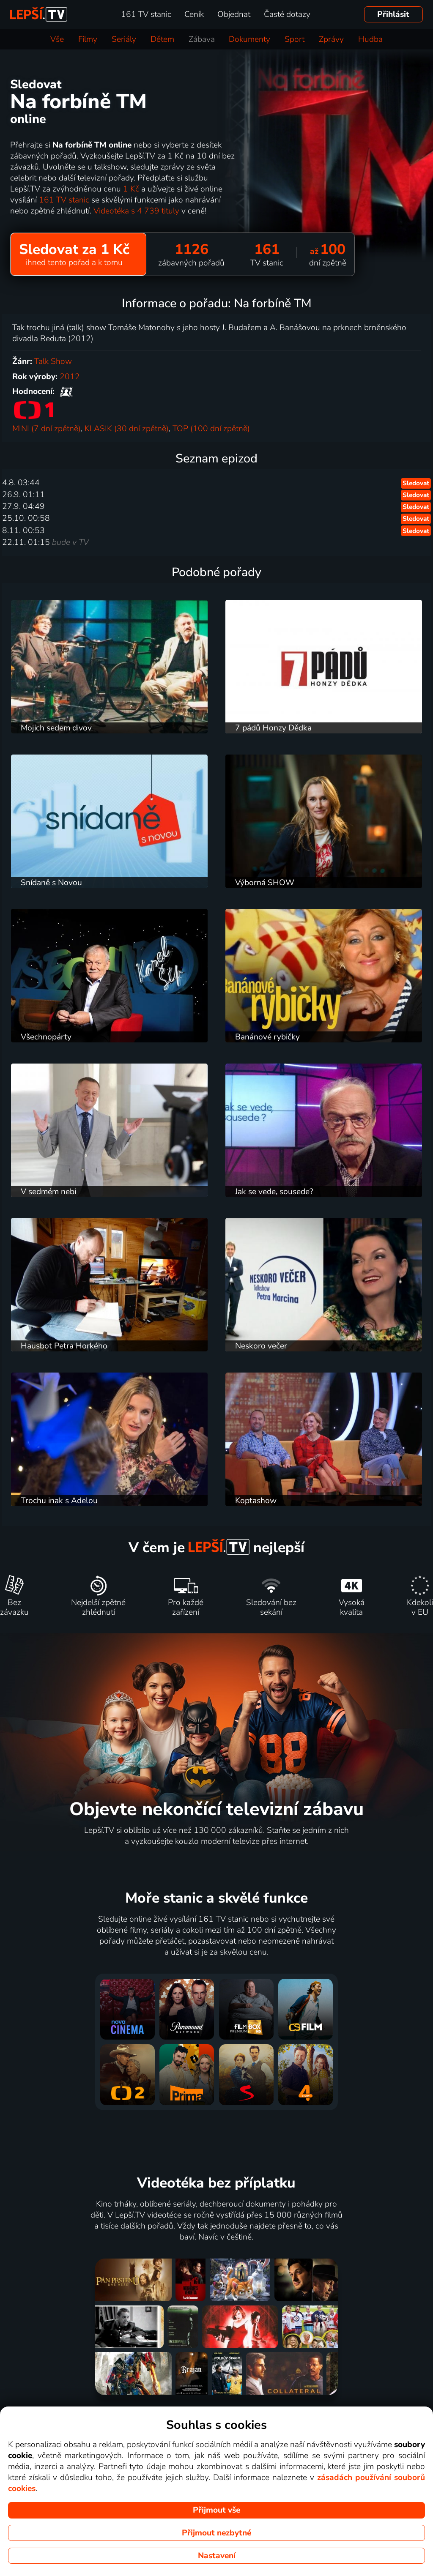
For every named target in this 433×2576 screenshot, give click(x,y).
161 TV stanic (64, 199)
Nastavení (217, 2555)
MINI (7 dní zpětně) (46, 428)
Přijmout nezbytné (216, 2532)
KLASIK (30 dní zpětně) (127, 428)
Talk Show (53, 361)
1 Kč (131, 188)
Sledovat (416, 483)
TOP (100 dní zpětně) (211, 428)
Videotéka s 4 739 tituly (136, 210)
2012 (70, 376)
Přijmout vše (216, 2510)
